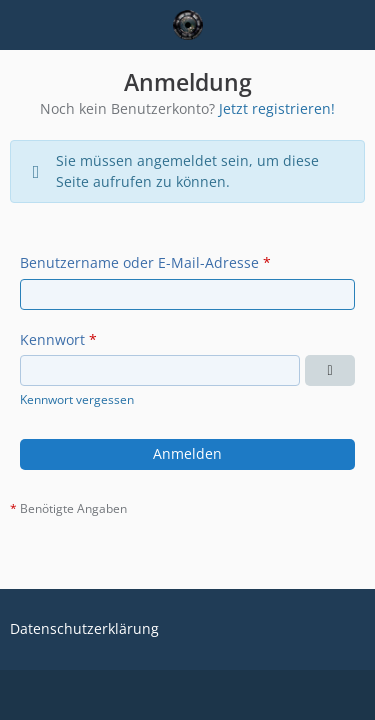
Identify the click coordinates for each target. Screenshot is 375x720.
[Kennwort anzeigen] (330, 370)
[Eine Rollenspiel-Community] (188, 25)
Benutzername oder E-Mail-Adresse (139, 262)
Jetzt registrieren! (277, 108)
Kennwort (52, 339)
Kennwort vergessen (77, 399)
